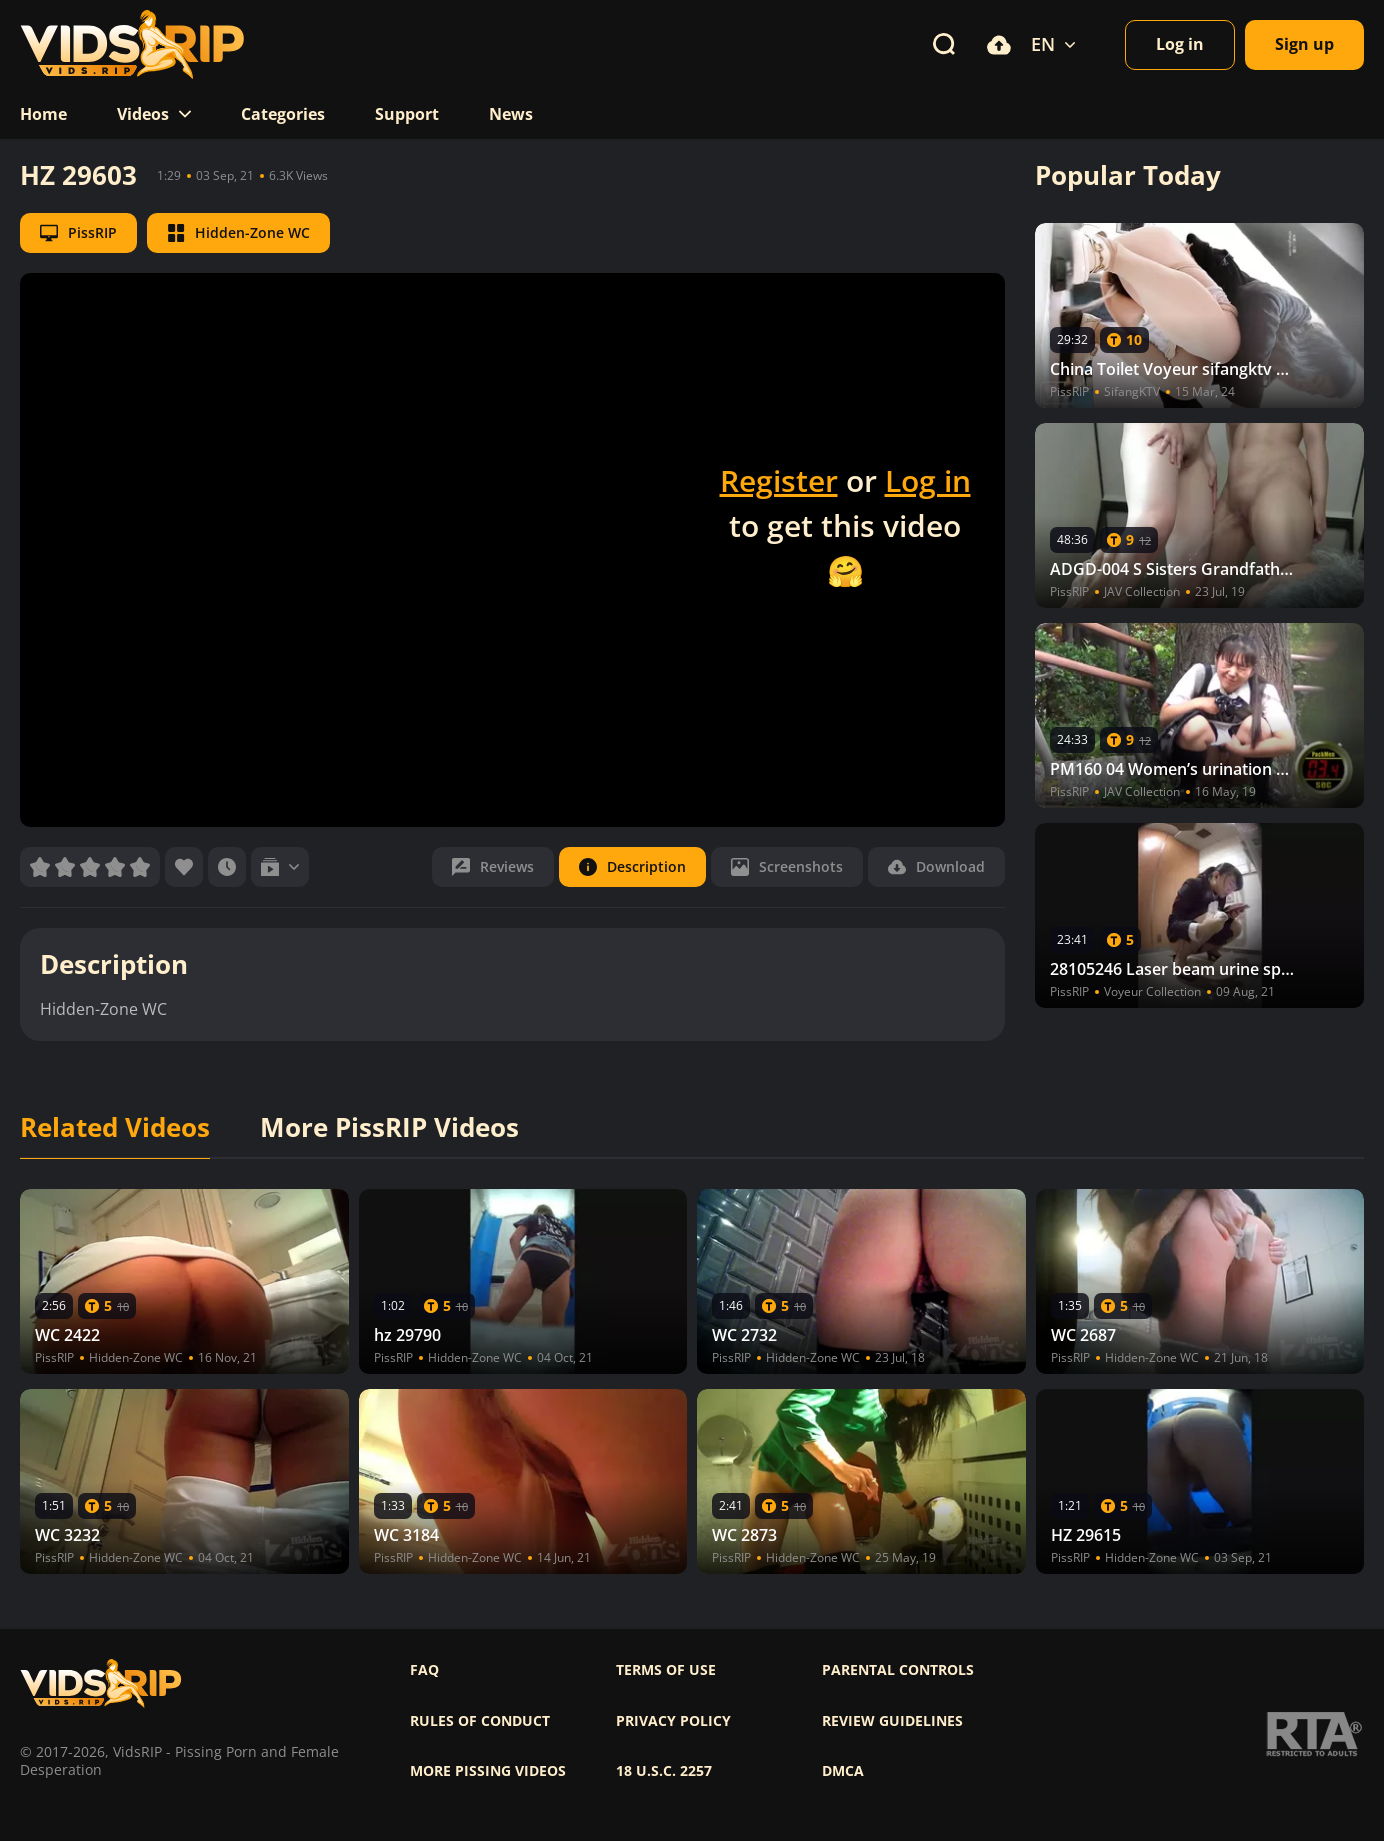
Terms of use (666, 1670)
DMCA (843, 1771)
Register (779, 480)
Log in (928, 480)
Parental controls (898, 1670)
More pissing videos (488, 1771)
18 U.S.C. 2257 (664, 1771)
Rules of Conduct (480, 1721)
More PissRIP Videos (389, 1128)
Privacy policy (673, 1721)
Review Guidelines (892, 1721)
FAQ (424, 1670)
